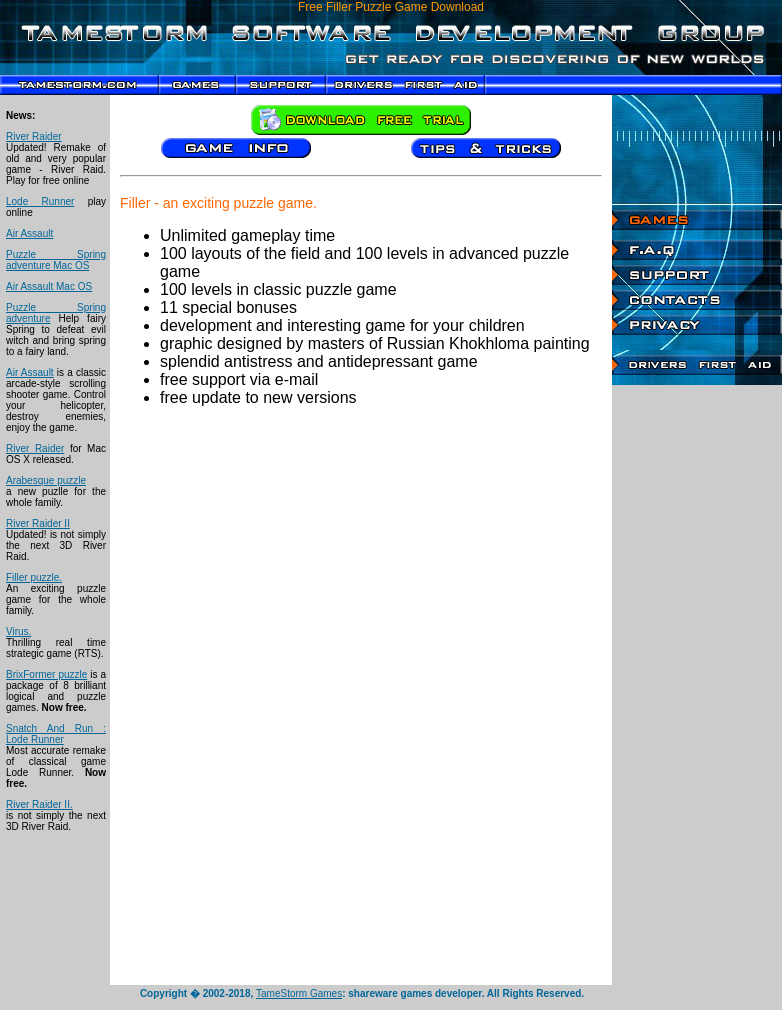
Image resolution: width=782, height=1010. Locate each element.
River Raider (34, 136)
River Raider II (38, 523)
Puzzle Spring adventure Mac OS (56, 260)
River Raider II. (39, 804)
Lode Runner (40, 201)
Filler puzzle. (34, 577)
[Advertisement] (697, 685)
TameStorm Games (299, 993)
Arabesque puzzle (46, 480)
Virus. (18, 631)
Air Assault (29, 233)
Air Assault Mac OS (49, 286)
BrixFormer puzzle (46, 674)
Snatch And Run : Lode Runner (56, 734)
